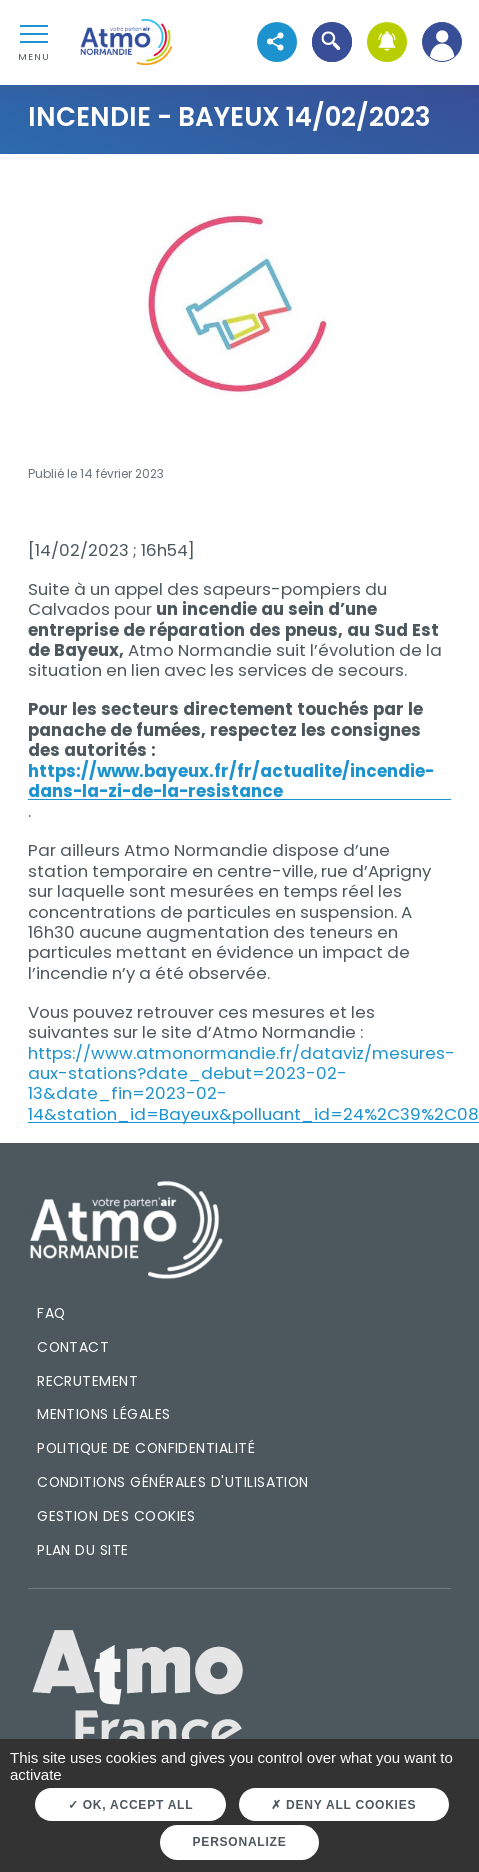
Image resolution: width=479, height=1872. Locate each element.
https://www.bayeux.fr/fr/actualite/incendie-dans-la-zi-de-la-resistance (231, 781)
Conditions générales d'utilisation (173, 1482)
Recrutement (87, 1381)
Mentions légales (103, 1414)
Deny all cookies (343, 1805)
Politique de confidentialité (146, 1448)
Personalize (240, 1842)
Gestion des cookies (116, 1516)
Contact (73, 1347)
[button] (332, 42)
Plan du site (83, 1550)
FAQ (51, 1313)
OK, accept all (130, 1805)
